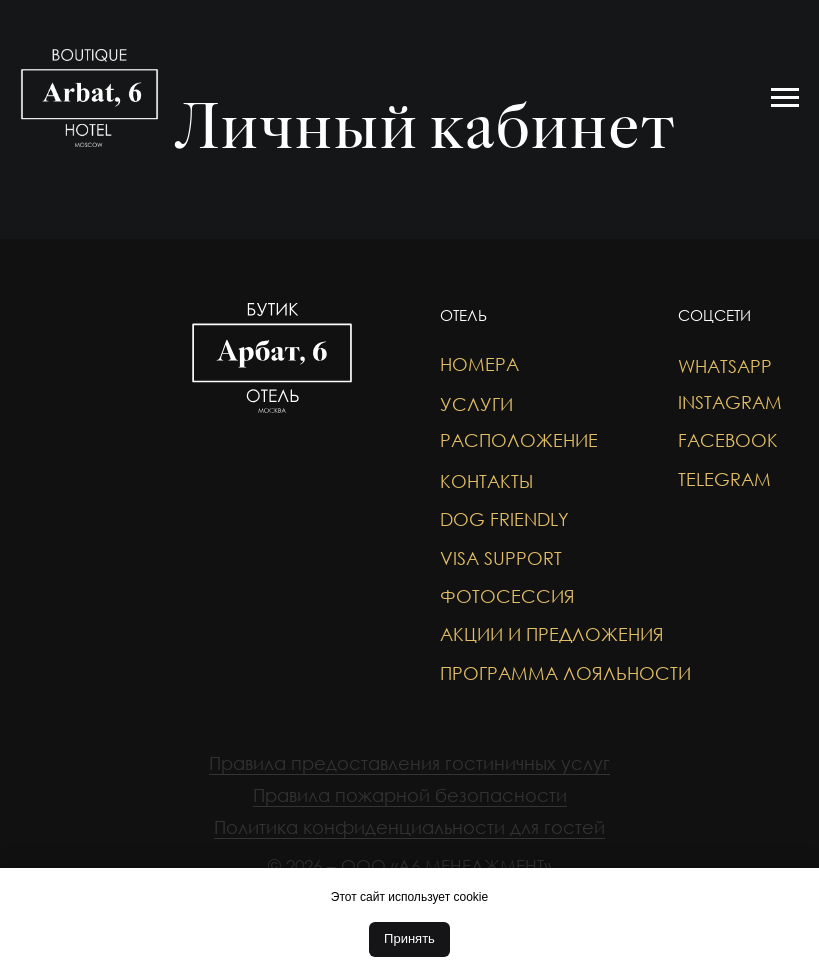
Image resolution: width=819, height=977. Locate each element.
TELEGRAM (724, 479)
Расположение (519, 440)
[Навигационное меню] (785, 98)
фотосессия (507, 596)
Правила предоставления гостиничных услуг (409, 763)
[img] (60, 394)
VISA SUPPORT (501, 558)
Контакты (486, 481)
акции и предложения (552, 634)
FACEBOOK (728, 440)
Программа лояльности (565, 673)
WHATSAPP (725, 366)
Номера (479, 364)
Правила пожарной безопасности (410, 795)
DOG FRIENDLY (504, 519)
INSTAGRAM (730, 402)
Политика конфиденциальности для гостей (409, 827)
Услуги (476, 404)
